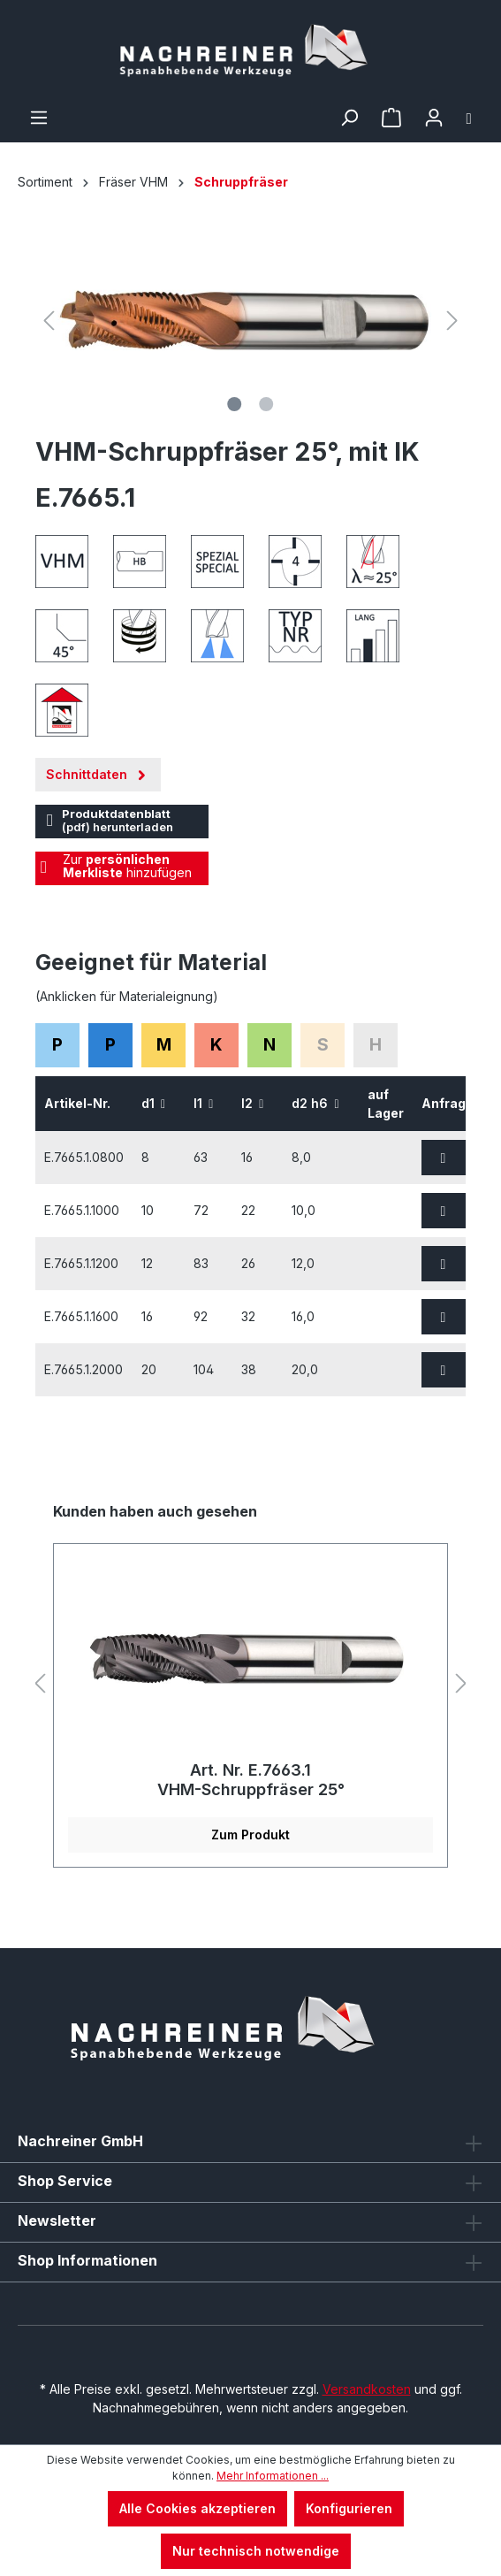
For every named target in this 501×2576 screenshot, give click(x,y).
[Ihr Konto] (434, 117)
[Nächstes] (452, 320)
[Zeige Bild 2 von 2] (266, 404)
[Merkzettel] (391, 117)
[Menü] (39, 117)
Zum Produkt (250, 1834)
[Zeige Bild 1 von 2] (234, 404)
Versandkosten (367, 2388)
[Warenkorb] (469, 117)
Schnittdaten (98, 771)
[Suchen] (349, 117)
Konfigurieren (349, 2508)
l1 (203, 1103)
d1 (153, 1103)
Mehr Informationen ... (272, 2475)
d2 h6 (315, 1103)
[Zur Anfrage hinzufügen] (443, 1157)
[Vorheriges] (48, 320)
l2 (252, 1103)
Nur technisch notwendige (255, 2550)
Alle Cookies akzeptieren (197, 2508)
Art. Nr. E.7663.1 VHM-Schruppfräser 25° (251, 1780)
